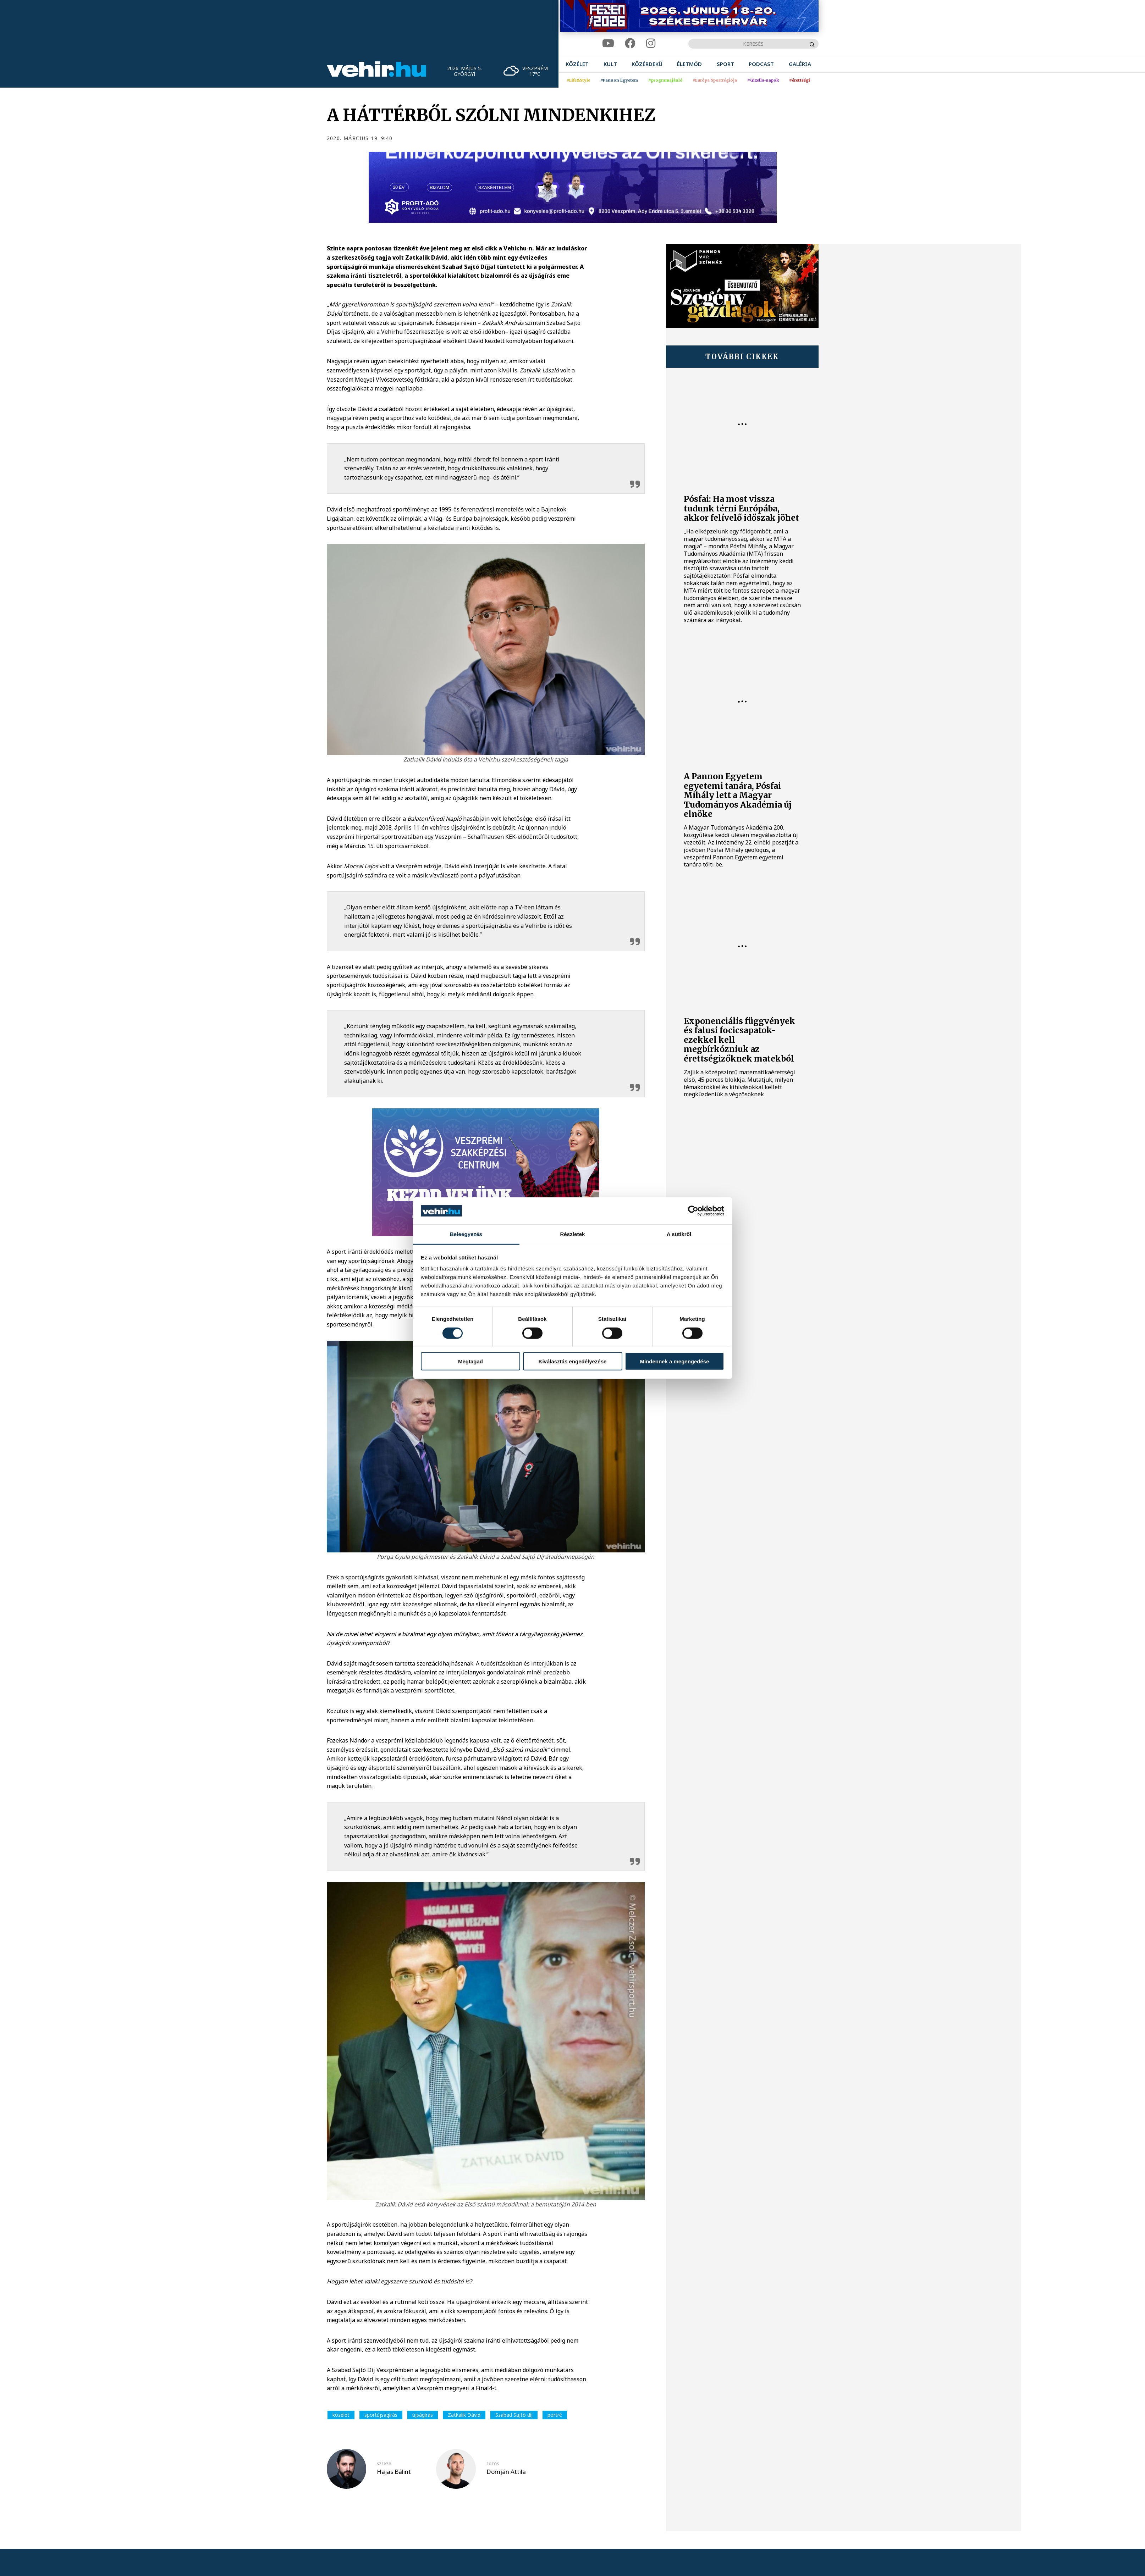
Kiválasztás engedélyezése (573, 1361)
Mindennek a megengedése (674, 1361)
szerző (384, 2463)
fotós (492, 2463)
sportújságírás (380, 2414)
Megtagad (470, 1361)
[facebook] (630, 43)
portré (554, 2414)
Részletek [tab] (572, 1234)
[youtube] (608, 43)
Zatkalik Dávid (464, 2414)
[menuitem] (577, 64)
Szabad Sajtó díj (514, 2414)
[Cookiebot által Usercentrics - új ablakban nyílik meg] (693, 1211)
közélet (340, 2414)
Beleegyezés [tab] (466, 1234)
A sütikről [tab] (679, 1234)
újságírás (422, 2414)
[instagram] (650, 43)
